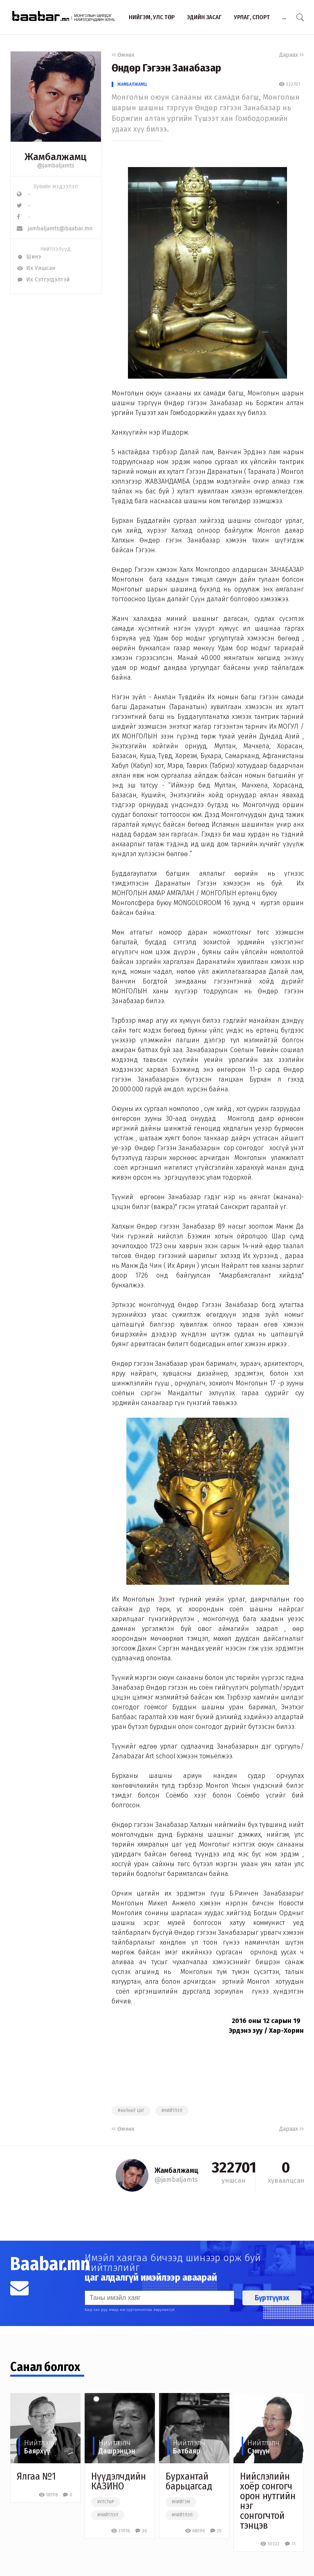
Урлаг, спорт (252, 17)
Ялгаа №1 (36, 2476)
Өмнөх (123, 54)
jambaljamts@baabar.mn (54, 228)
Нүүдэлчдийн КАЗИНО (118, 2481)
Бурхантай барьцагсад (189, 2481)
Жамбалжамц (132, 84)
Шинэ (29, 256)
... (284, 17)
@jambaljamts (55, 165)
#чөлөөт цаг (131, 2110)
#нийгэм (181, 2502)
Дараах (291, 54)
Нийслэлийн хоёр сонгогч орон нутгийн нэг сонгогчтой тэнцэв (268, 2501)
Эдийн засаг (204, 17)
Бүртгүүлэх (272, 2297)
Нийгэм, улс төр (152, 17)
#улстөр (105, 2502)
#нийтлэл (171, 2110)
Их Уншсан (36, 268)
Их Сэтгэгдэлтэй (43, 279)
